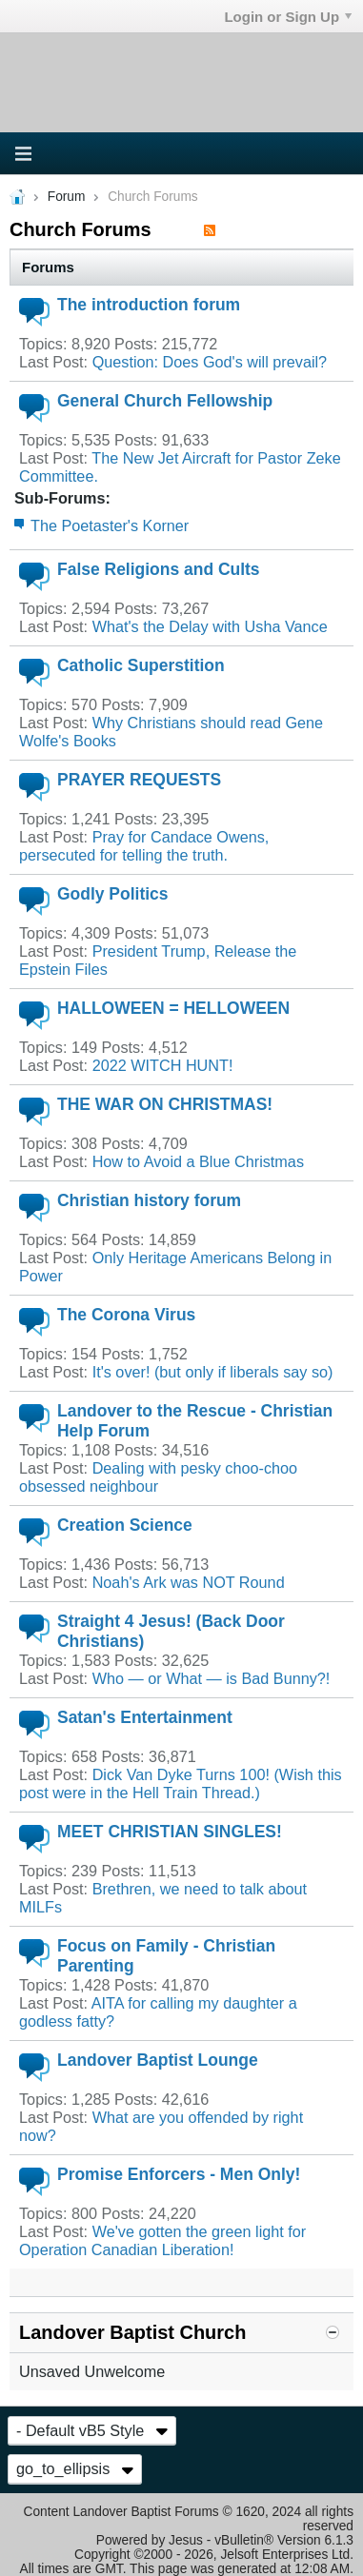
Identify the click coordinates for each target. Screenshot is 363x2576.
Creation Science (124, 1525)
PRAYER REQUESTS (139, 779)
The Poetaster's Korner (109, 525)
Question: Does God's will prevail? (210, 361)
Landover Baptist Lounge (157, 2060)
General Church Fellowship (164, 400)
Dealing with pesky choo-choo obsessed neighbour (158, 1477)
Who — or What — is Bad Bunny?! (211, 1678)
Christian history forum (149, 1200)
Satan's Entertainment (144, 1717)
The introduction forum (148, 304)
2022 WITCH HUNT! (162, 1065)
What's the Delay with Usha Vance (210, 626)
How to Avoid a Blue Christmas (198, 1161)
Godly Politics (112, 893)
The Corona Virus (126, 1314)
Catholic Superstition (141, 665)
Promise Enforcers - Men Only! (178, 2174)
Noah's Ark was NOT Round (188, 1582)
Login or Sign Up (288, 17)
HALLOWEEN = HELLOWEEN (173, 1008)
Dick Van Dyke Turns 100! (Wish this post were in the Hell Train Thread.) (180, 1783)
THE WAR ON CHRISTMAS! (164, 1104)
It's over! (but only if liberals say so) (212, 1371)
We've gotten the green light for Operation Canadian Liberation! (162, 2240)
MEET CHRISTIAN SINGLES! (169, 1831)
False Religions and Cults (158, 569)
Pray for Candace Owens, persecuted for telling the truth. (144, 845)
